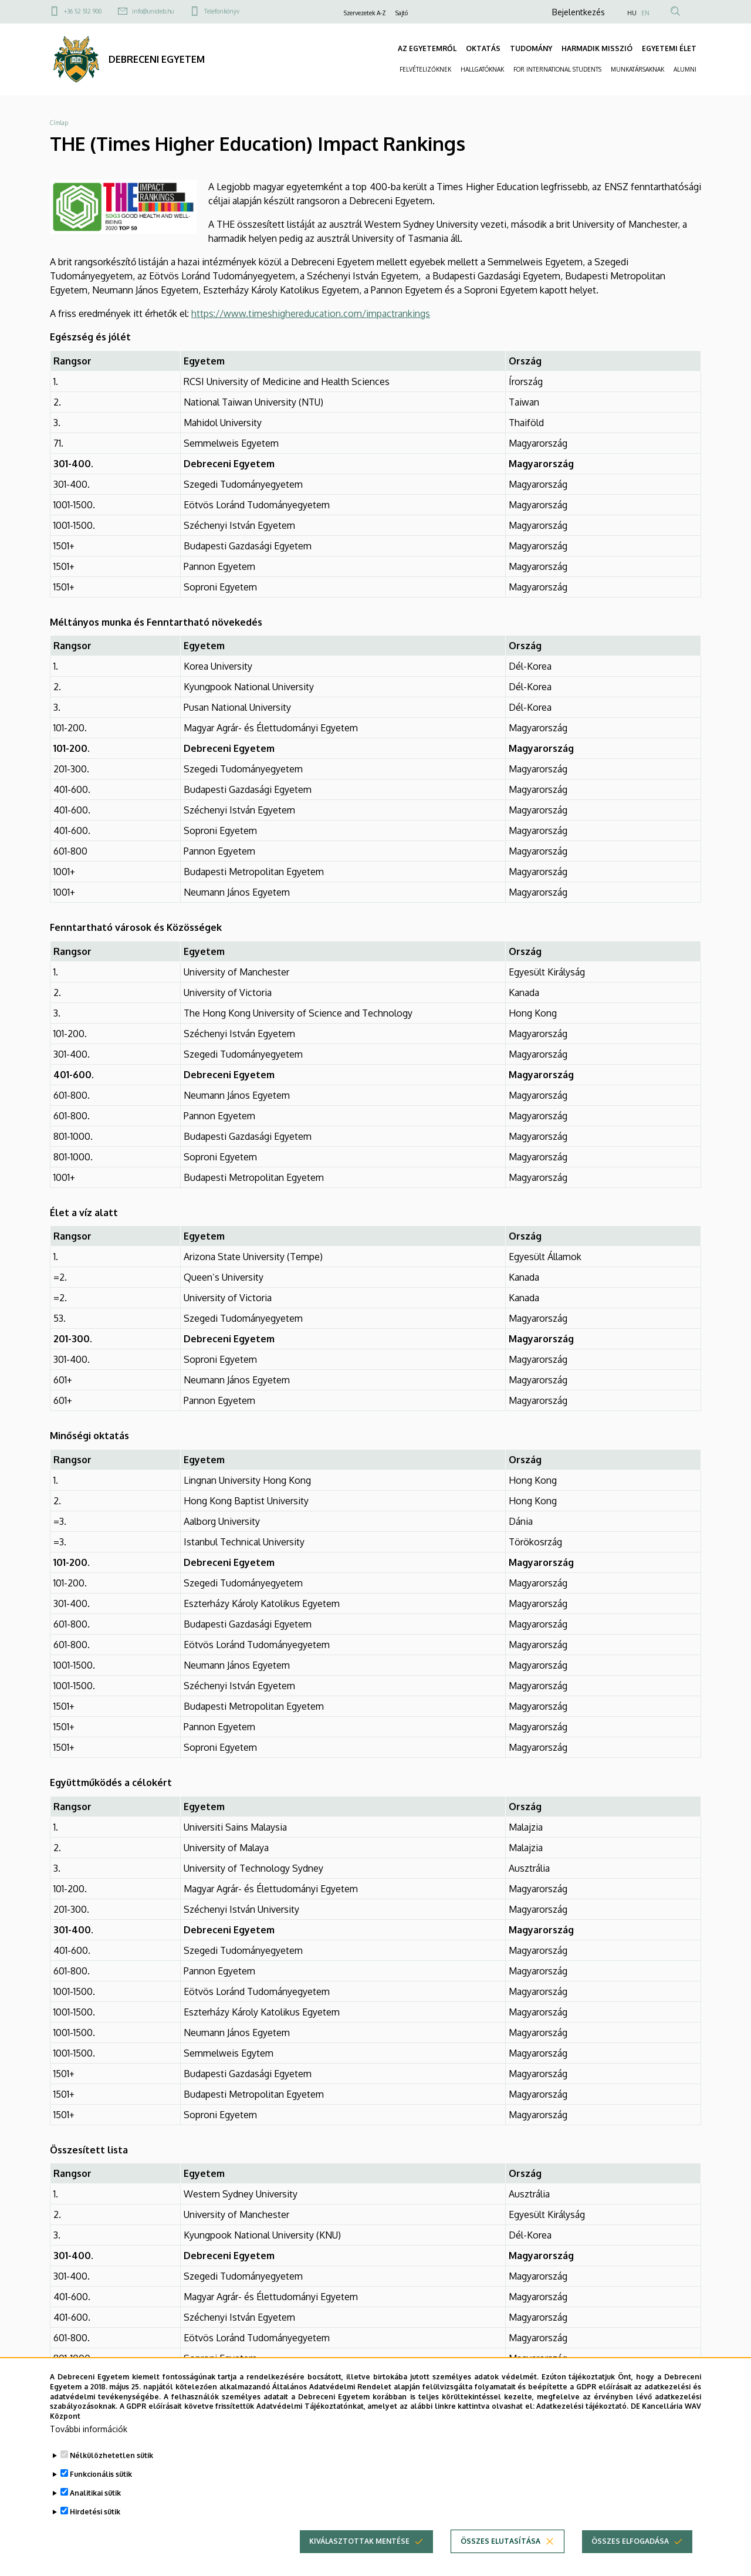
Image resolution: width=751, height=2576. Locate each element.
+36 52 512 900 (83, 11)
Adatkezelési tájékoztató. (582, 2422)
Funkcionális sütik (101, 2490)
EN (645, 12)
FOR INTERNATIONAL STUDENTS (557, 69)
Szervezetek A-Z (365, 12)
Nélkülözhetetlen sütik (111, 2471)
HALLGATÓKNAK (482, 69)
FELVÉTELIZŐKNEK (425, 69)
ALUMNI (685, 69)
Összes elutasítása (500, 2557)
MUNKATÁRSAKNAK (637, 69)
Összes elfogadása (630, 2557)
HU (632, 12)
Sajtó (401, 12)
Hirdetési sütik (95, 2528)
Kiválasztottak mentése (359, 2557)
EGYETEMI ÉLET (669, 48)
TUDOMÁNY (531, 48)
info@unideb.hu (153, 11)
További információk (88, 2445)
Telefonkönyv (221, 11)
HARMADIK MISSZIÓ (596, 48)
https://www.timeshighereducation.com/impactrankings (310, 313)
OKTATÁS (483, 48)
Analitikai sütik (95, 2509)
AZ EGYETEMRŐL (427, 48)
